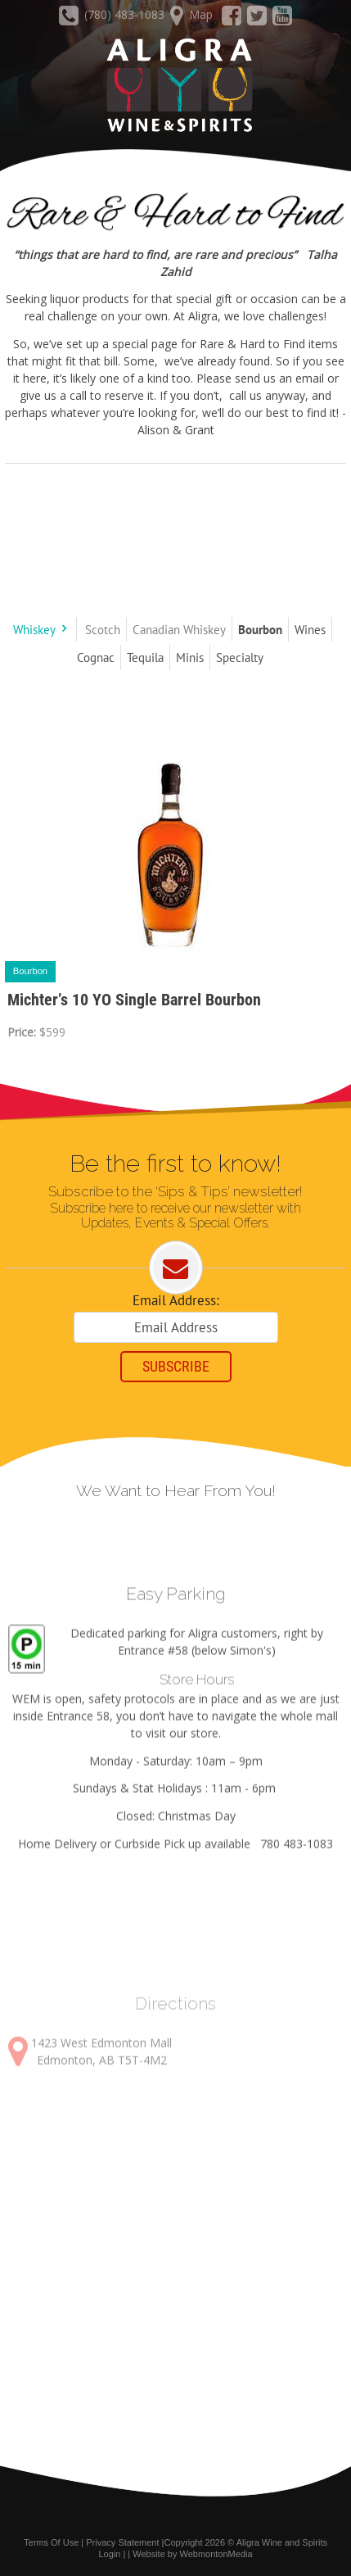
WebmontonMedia (216, 2554)
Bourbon (30, 971)
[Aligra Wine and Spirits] (175, 86)
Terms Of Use (51, 2542)
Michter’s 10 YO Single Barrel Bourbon (134, 1000)
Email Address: (176, 1300)
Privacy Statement (122, 2542)
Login (109, 2554)
